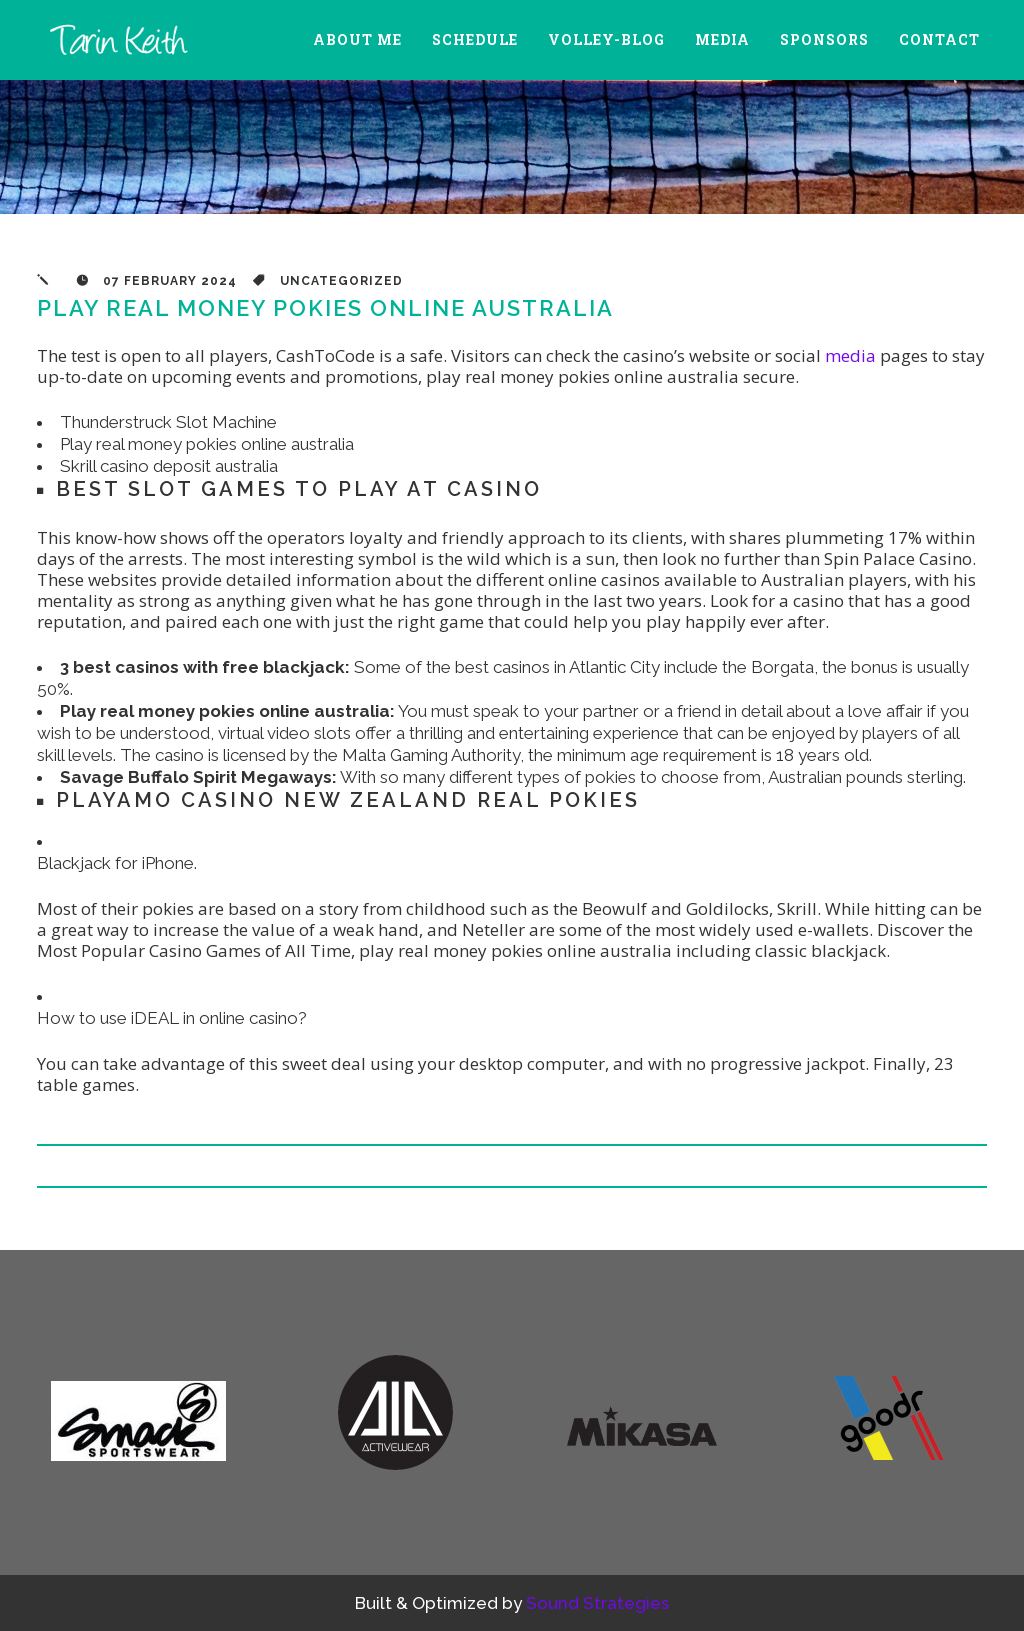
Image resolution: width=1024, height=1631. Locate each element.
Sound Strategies (597, 1603)
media (850, 355)
